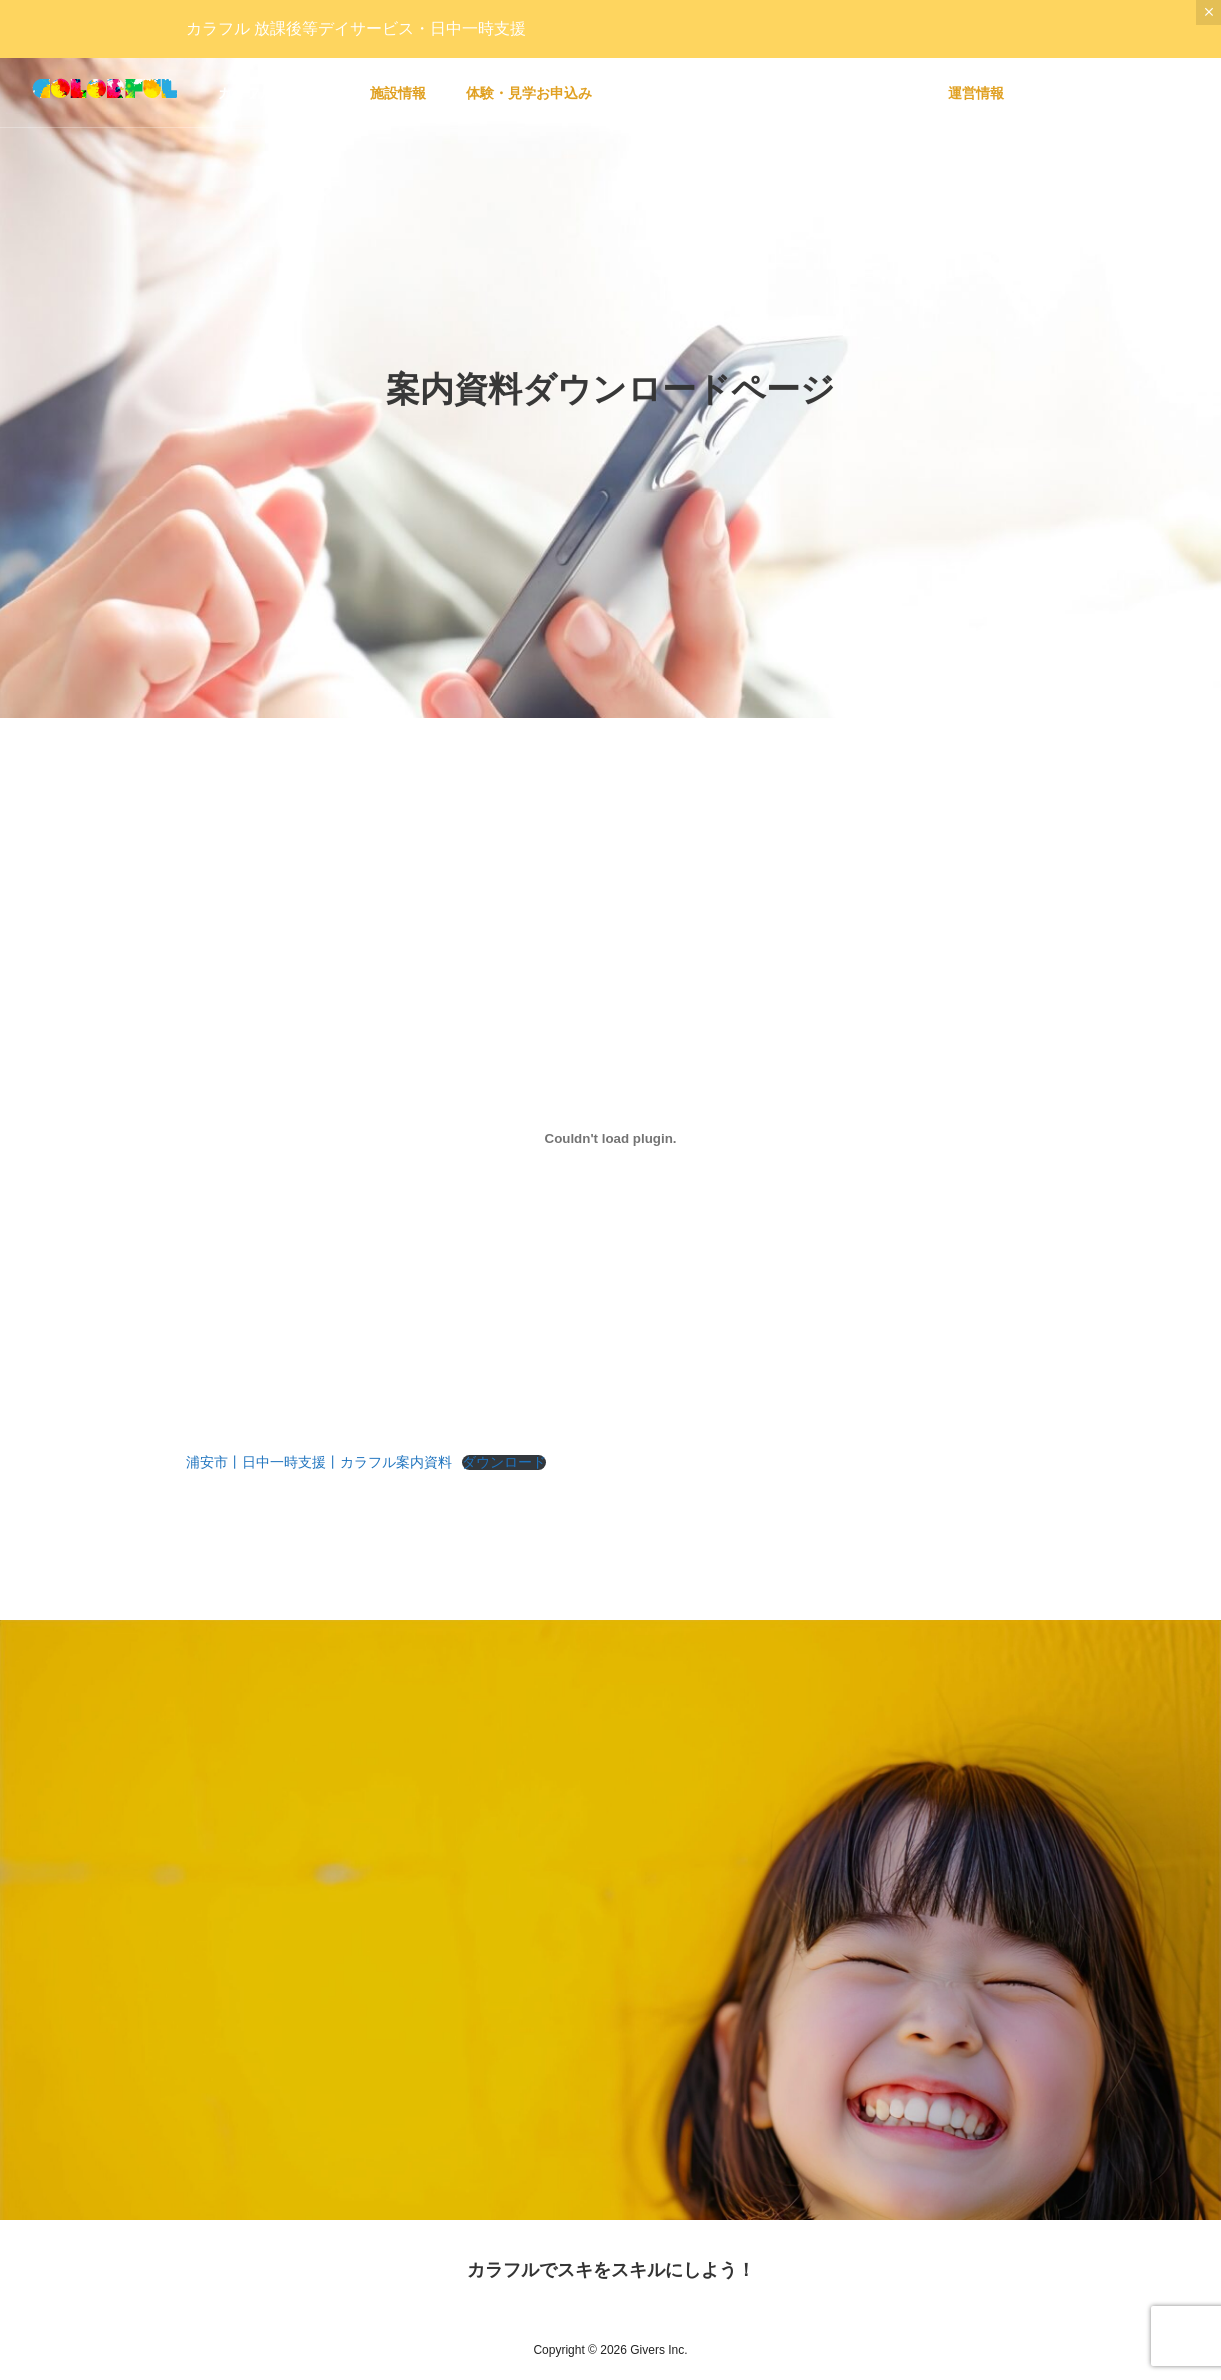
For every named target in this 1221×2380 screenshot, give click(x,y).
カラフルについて (274, 93)
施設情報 (398, 93)
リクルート (873, 93)
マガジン (770, 93)
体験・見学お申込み (529, 93)
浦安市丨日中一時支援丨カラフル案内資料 (319, 1462)
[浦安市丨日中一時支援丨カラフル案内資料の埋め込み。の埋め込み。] (611, 1138)
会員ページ (667, 93)
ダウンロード (504, 1462)
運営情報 (976, 93)
